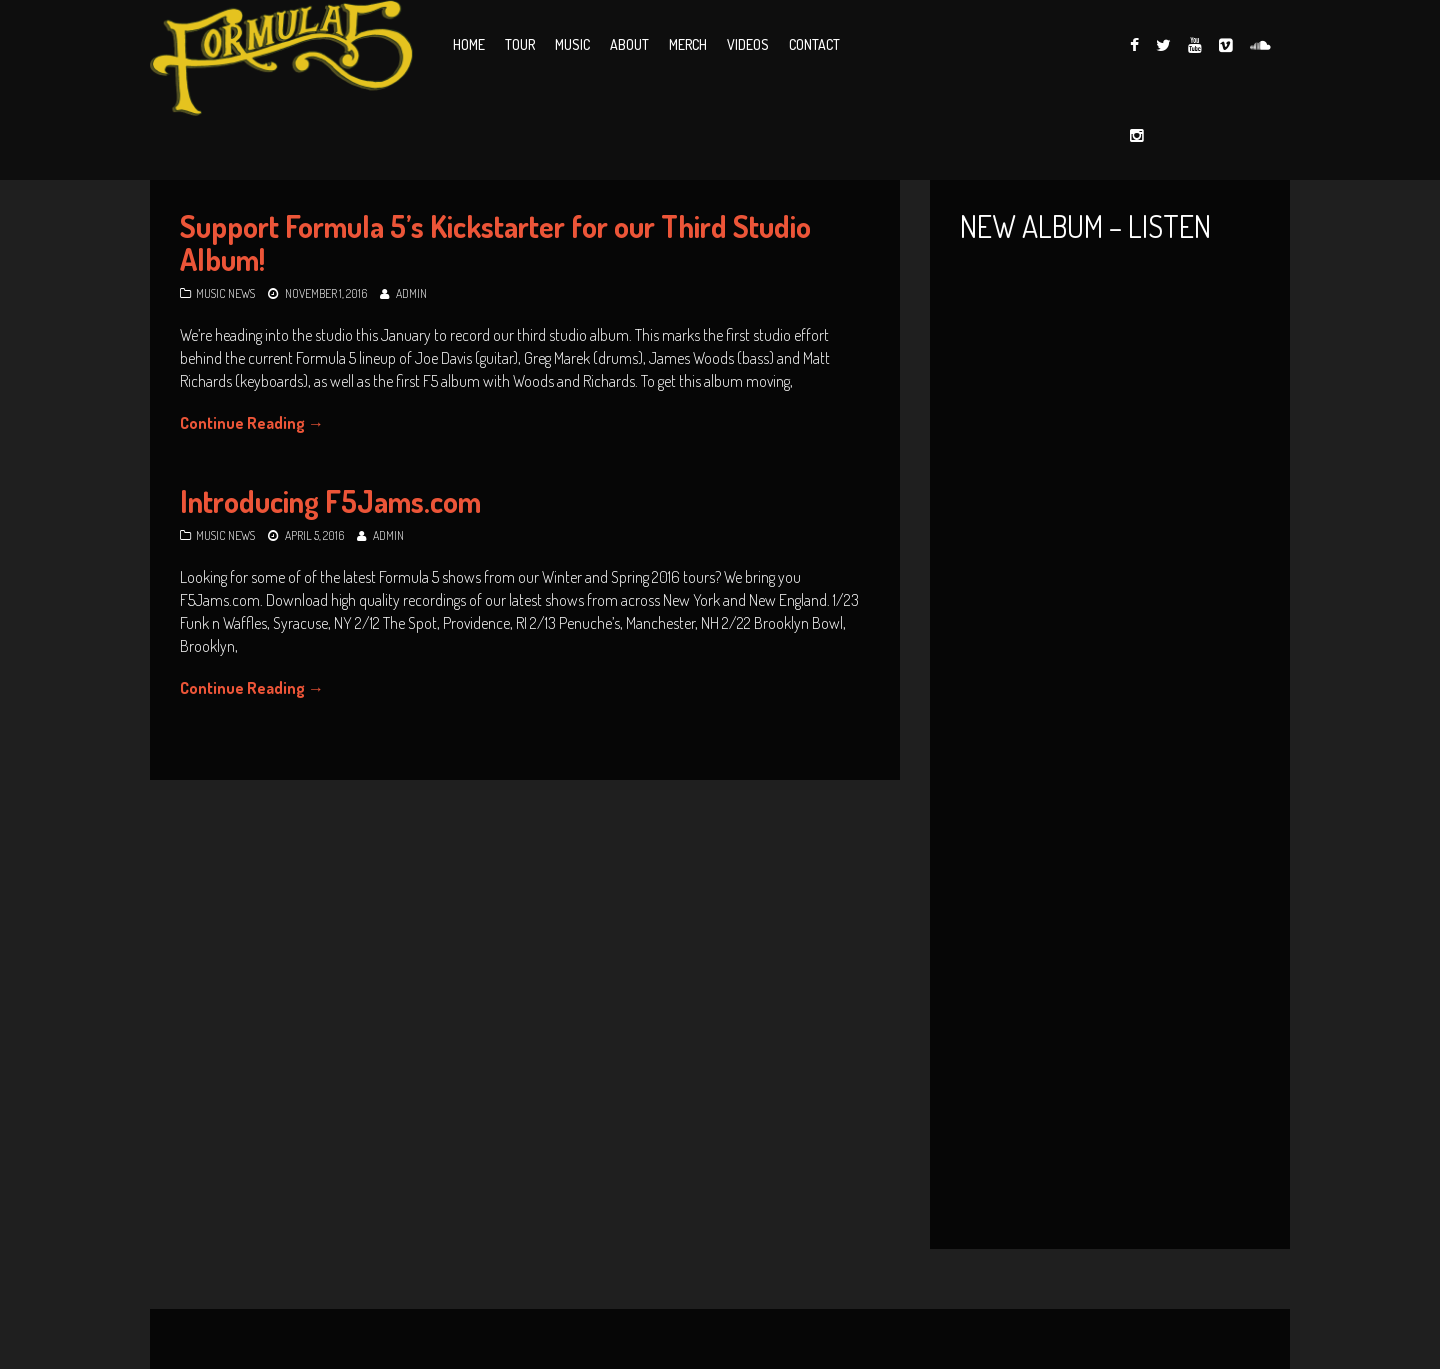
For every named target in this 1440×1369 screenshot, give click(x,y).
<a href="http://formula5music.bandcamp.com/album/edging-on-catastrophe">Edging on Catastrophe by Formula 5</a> (1110, 977)
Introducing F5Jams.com (330, 501)
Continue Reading (252, 423)
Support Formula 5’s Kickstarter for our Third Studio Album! (495, 242)
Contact (814, 44)
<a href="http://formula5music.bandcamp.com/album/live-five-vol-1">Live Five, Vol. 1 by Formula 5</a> (1110, 499)
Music (572, 44)
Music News (225, 293)
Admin (411, 293)
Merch (688, 44)
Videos (748, 44)
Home (469, 44)
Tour (520, 44)
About (629, 44)
